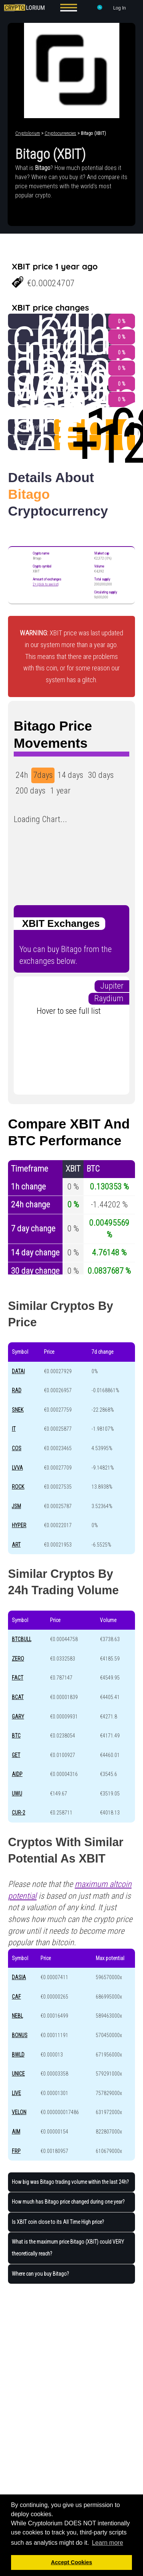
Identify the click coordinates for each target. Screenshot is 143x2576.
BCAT (18, 1697)
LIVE (16, 2093)
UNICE (18, 2074)
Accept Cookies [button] (71, 2562)
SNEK (18, 1410)
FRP (16, 2151)
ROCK (18, 1487)
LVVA (17, 1468)
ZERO (18, 1659)
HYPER (19, 1525)
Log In (119, 8)
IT (14, 1429)
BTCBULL (21, 1639)
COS (16, 1448)
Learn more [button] (107, 2542)
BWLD (18, 2055)
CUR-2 (18, 1813)
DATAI (18, 1371)
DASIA (19, 1977)
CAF (16, 1997)
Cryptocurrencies (60, 133)
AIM (16, 2132)
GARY (18, 1717)
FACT (17, 1678)
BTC (16, 1736)
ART (16, 1545)
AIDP (17, 1774)
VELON (19, 2112)
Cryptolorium (27, 133)
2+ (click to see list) (46, 584)
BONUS (19, 2035)
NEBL (17, 2016)
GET (16, 1755)
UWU (17, 1794)
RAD (16, 1390)
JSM (16, 1506)
